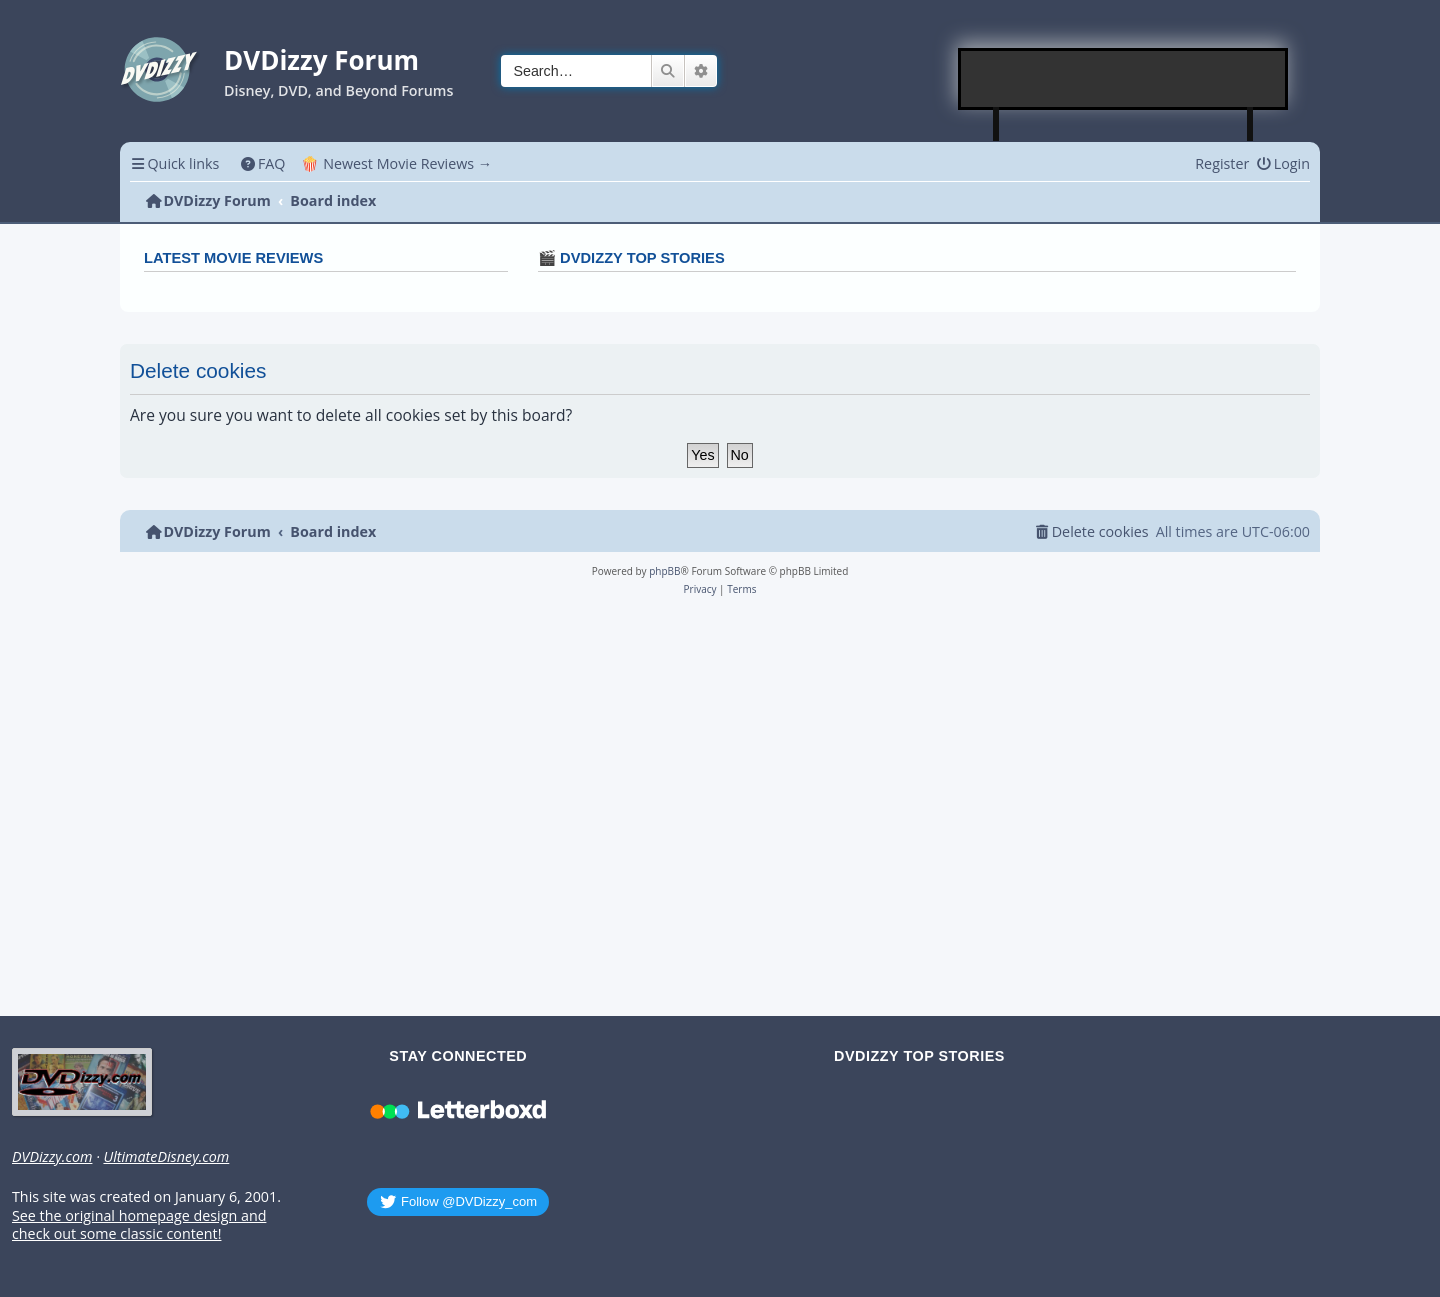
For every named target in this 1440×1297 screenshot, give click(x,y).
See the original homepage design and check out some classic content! (139, 1225)
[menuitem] (262, 163)
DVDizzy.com (52, 1157)
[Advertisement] (1124, 79)
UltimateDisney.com (166, 1157)
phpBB (664, 571)
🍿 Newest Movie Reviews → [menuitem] (396, 163)
